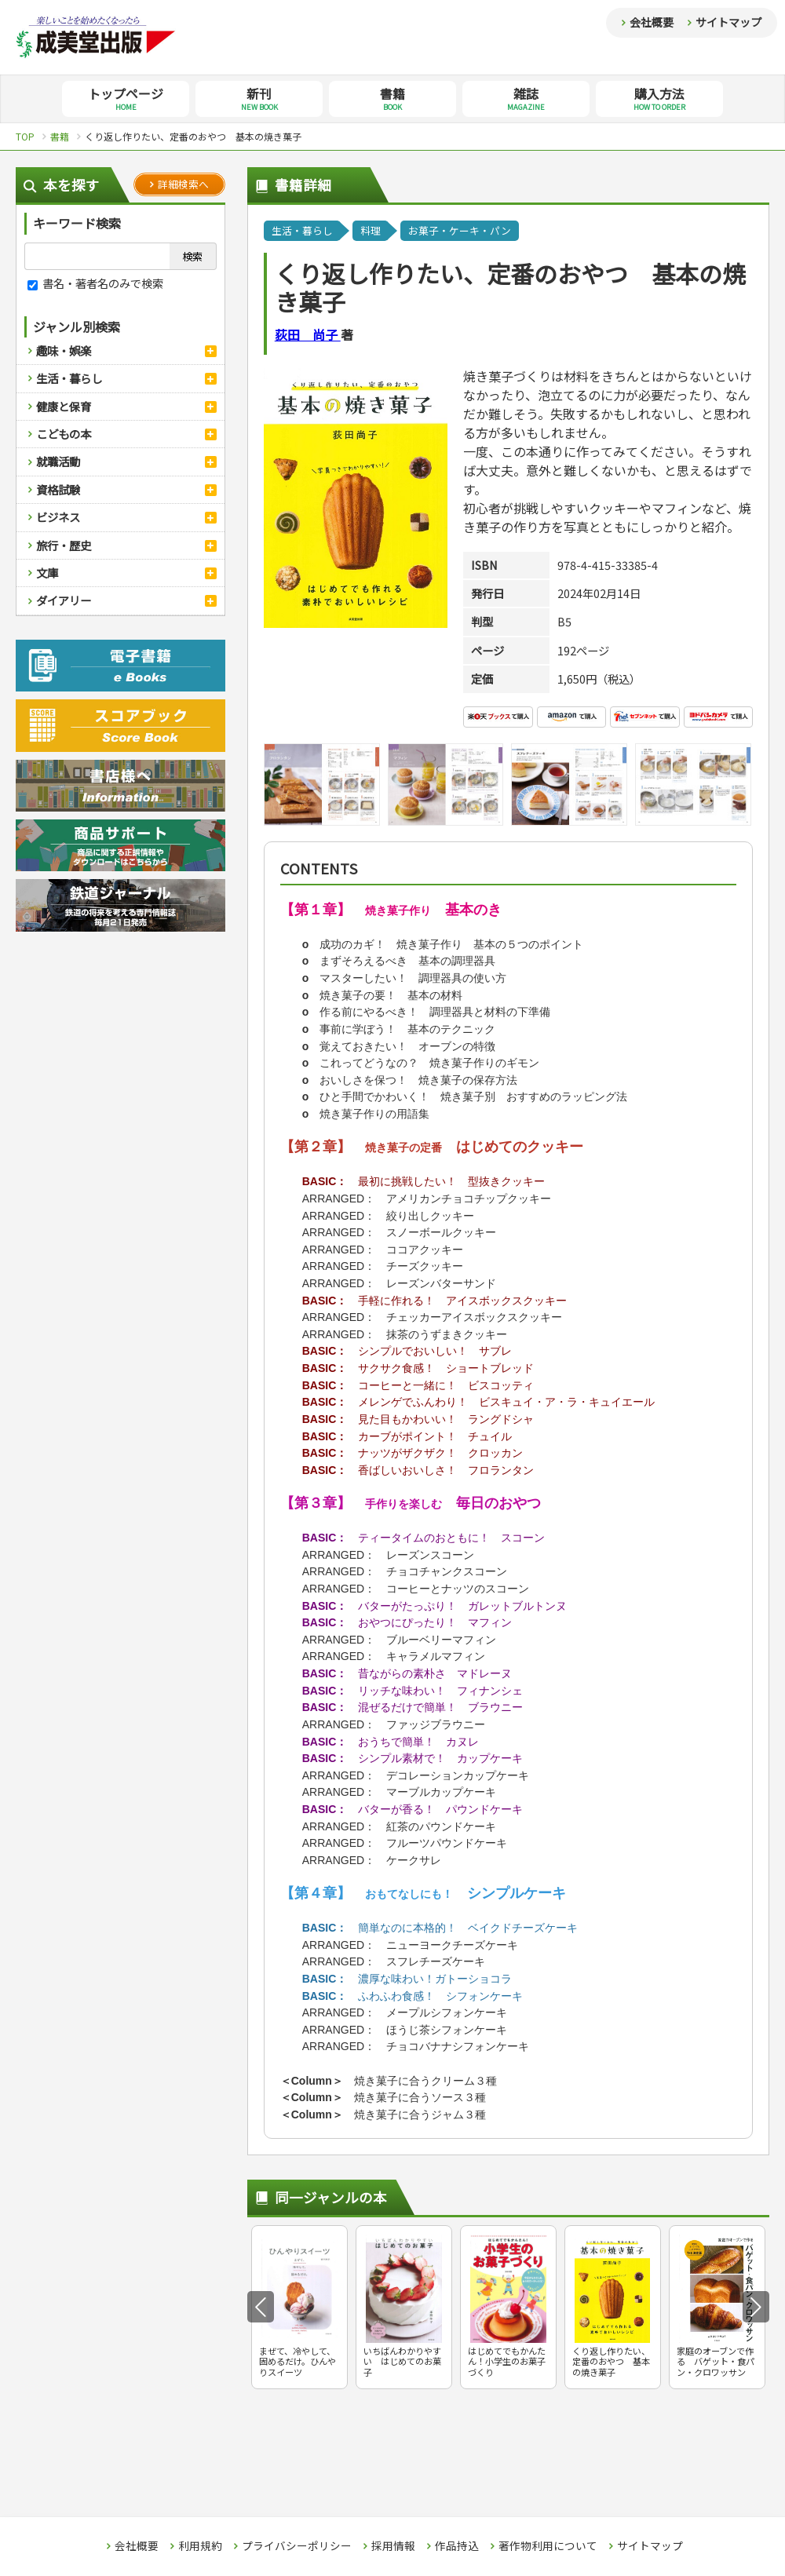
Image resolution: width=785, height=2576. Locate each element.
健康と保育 (63, 406)
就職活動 (58, 461)
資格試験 (58, 489)
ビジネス (58, 517)
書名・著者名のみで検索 (95, 283)
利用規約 (200, 2546)
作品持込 (457, 2546)
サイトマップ (728, 22)
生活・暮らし (69, 378)
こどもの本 (63, 433)
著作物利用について (547, 2546)
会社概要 (652, 22)
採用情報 (393, 2546)
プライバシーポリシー (297, 2546)
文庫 (47, 572)
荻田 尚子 (308, 334)
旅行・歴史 (63, 545)
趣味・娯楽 (63, 350)
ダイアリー (63, 600)
